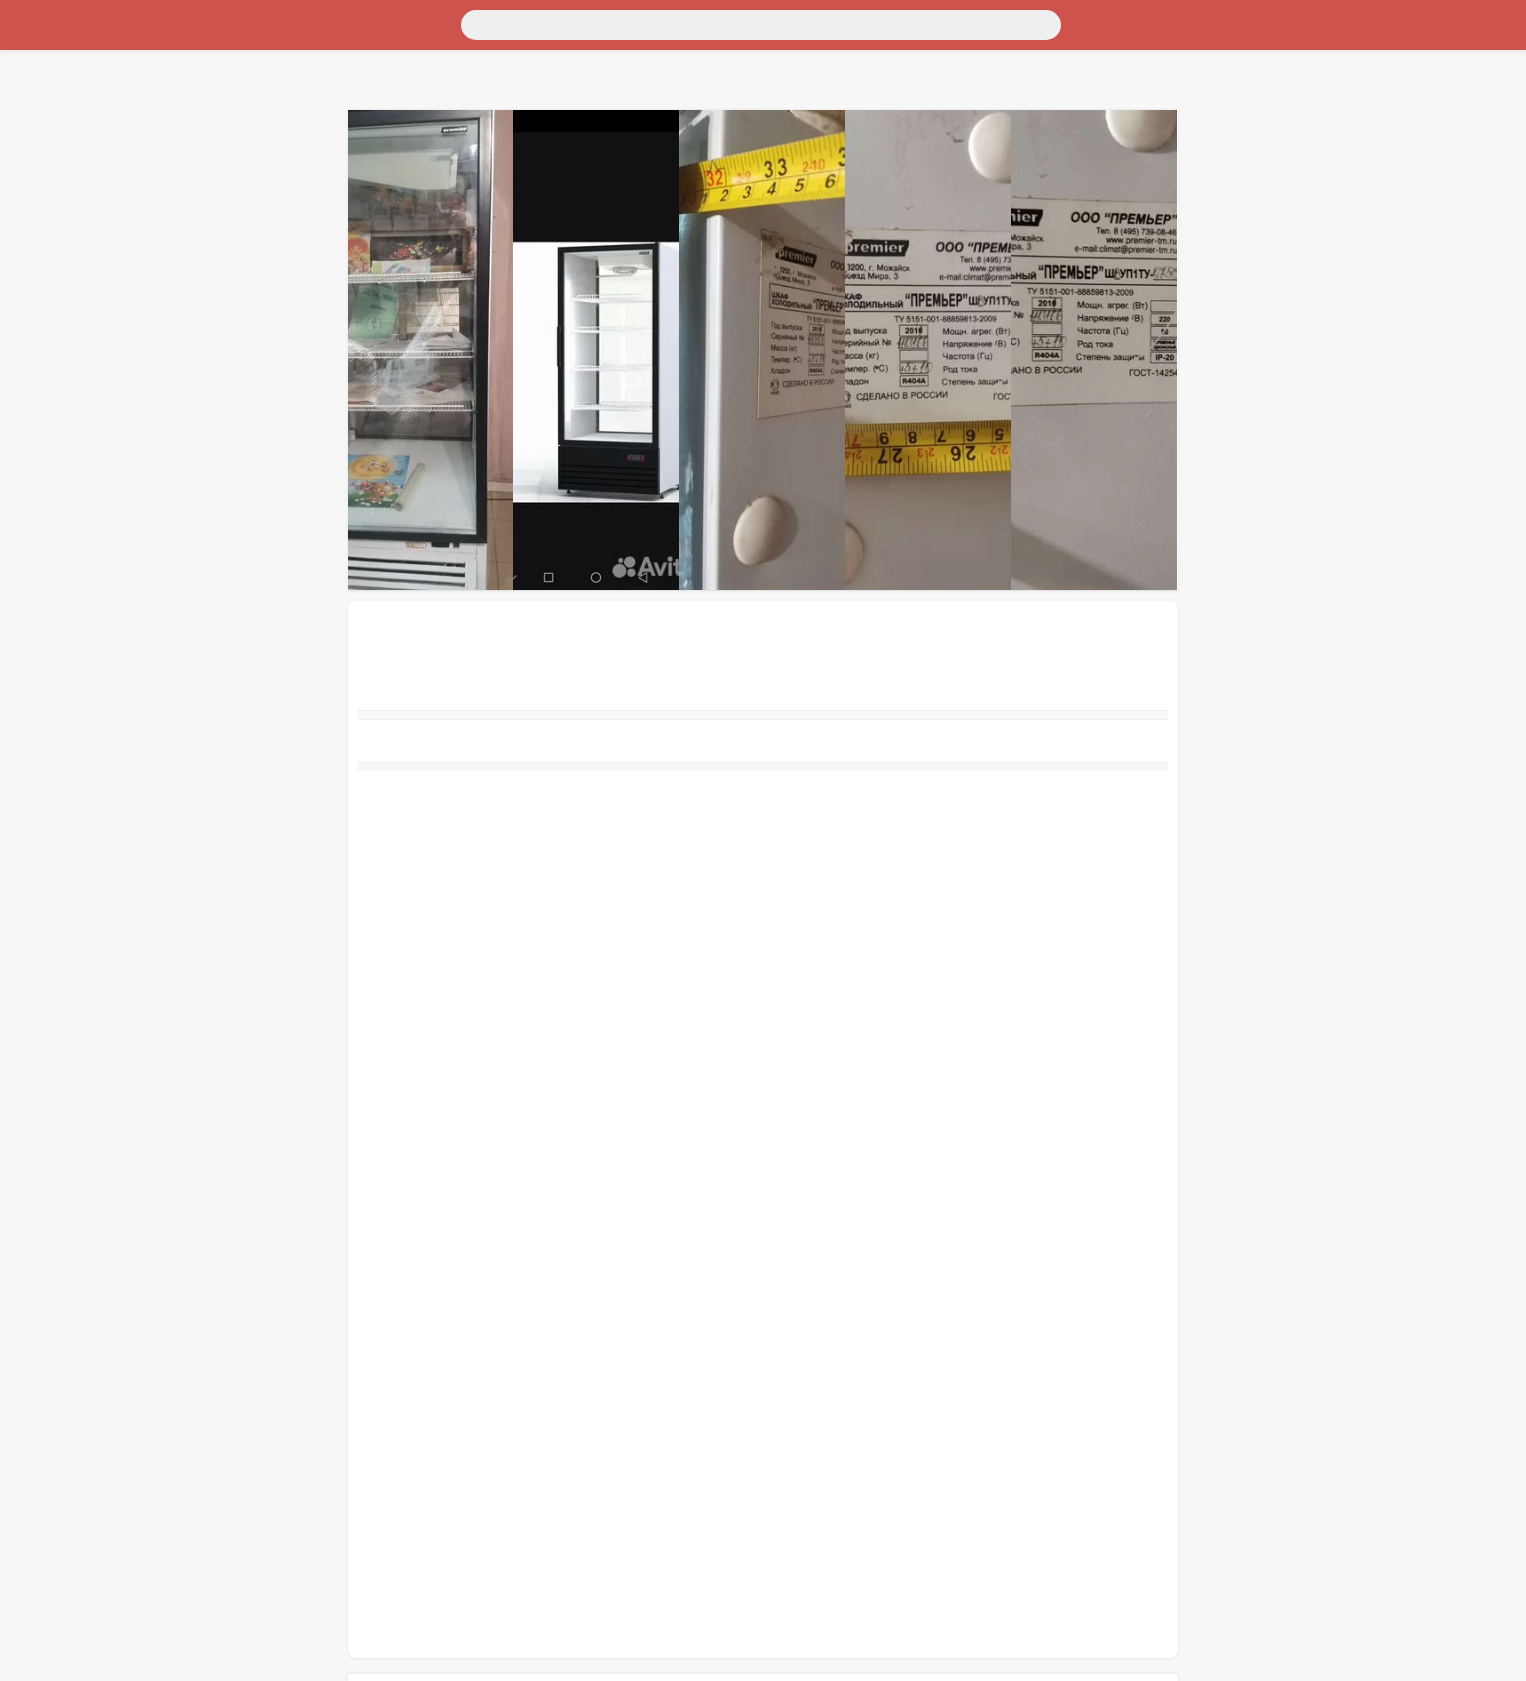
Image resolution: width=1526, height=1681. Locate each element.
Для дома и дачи (63, 73)
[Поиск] (197, 23)
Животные (44, 181)
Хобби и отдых (58, 145)
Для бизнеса (50, 163)
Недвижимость (59, 91)
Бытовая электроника (80, 127)
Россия (31, 37)
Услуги (32, 217)
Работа (31, 199)
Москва (85, 37)
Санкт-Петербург (173, 37)
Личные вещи (54, 109)
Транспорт (43, 55)
